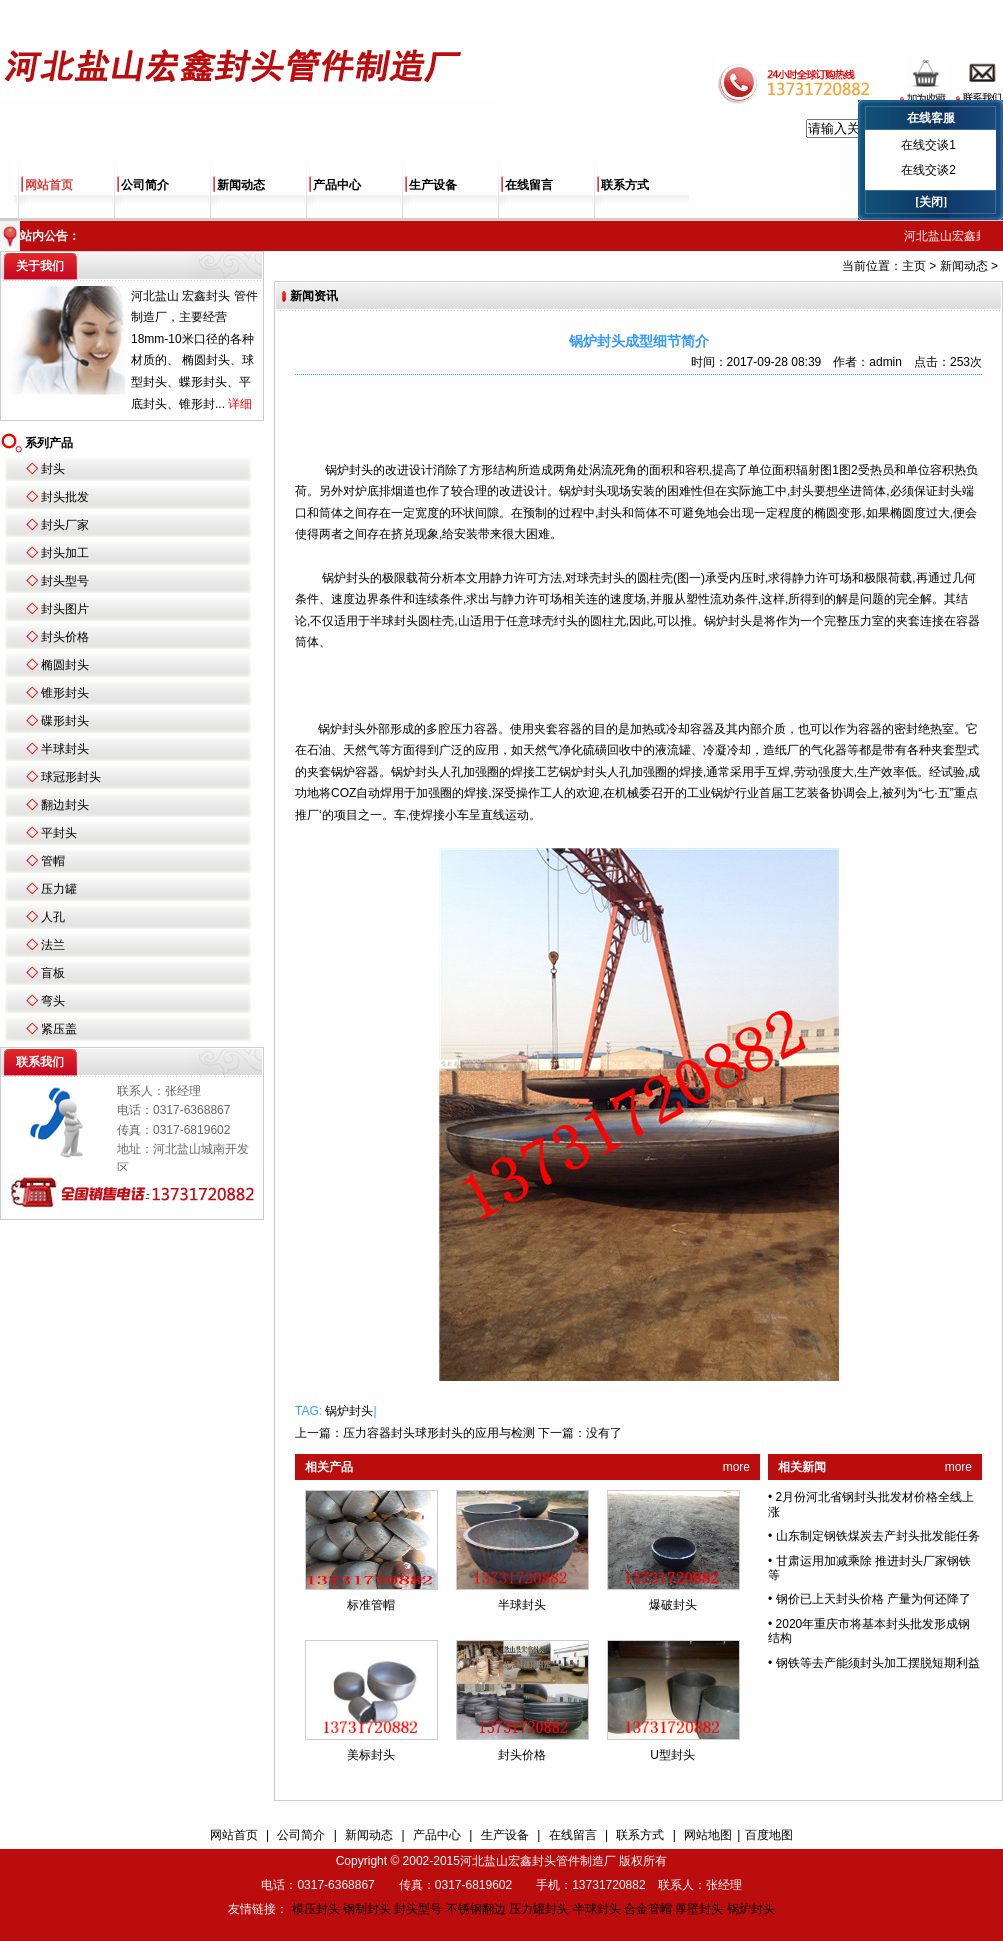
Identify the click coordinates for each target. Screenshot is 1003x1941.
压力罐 (59, 889)
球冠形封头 (71, 777)
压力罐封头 (539, 1909)
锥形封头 (65, 693)
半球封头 (65, 749)
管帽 (53, 861)
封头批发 (65, 497)
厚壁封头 (699, 1909)
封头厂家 (65, 525)
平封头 (59, 833)
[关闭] (931, 202)
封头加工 (65, 553)
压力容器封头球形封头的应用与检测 (439, 1433)
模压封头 (316, 1909)
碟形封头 (65, 721)
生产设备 (433, 185)
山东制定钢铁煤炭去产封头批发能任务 (878, 1536)
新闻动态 (241, 185)
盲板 (53, 973)
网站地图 (708, 1835)
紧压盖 (59, 1029)
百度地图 (769, 1835)
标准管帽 (371, 1605)
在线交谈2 (928, 170)
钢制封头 (367, 1909)
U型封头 (672, 1755)
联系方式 (625, 185)
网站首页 (49, 185)
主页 (914, 266)
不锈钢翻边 (476, 1909)
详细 (240, 404)
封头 (53, 469)
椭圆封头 (65, 665)
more (736, 1467)
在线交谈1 (928, 145)
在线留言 (529, 185)
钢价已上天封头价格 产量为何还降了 (873, 1599)
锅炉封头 (349, 1411)
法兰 (53, 945)
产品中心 (337, 185)
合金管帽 (648, 1909)
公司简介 (145, 185)
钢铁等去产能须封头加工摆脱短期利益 (878, 1663)
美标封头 (371, 1755)
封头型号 (65, 581)
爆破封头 (673, 1605)
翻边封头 (65, 805)
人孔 (53, 917)
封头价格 (65, 637)
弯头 (53, 1001)
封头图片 (65, 609)
